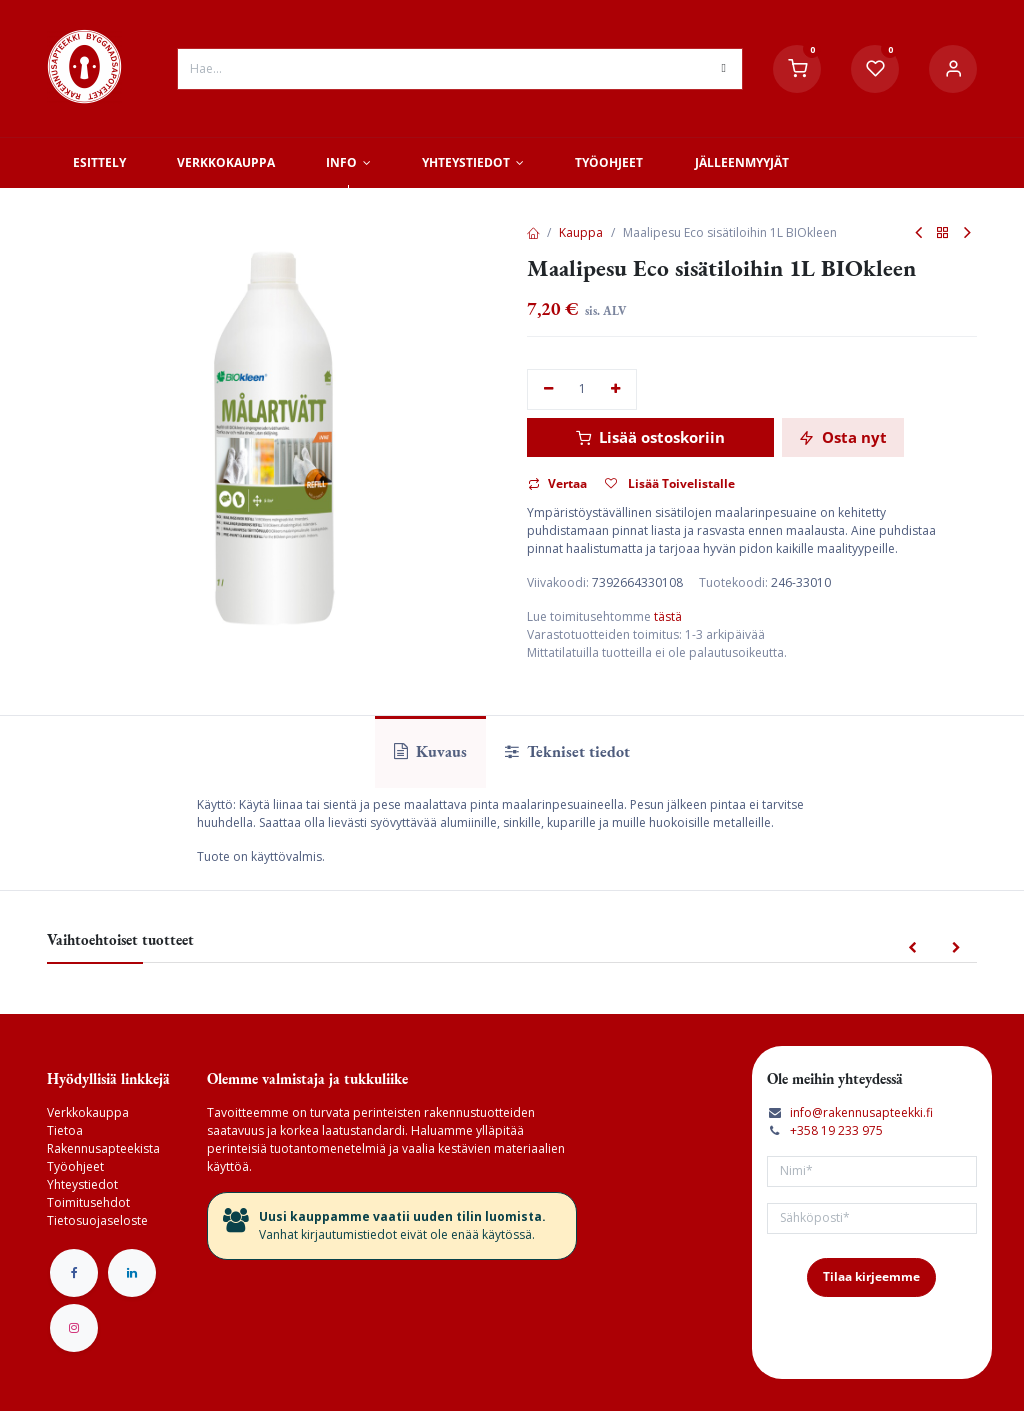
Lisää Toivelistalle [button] (670, 483)
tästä (668, 616)
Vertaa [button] (557, 483)
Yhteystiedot (82, 1184)
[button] (912, 948)
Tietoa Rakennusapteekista (103, 1139)
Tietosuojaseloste (97, 1220)
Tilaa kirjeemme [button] (871, 1276)
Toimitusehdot (88, 1202)
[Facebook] (74, 1273)
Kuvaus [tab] (430, 751)
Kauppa (581, 232)
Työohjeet (75, 1166)
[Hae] (724, 69)
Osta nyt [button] (843, 437)
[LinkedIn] (132, 1273)
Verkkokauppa (88, 1112)
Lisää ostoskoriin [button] (650, 437)
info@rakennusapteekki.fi (861, 1112)
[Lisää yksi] (616, 389)
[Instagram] (74, 1328)
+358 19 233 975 (836, 1130)
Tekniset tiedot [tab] (567, 751)
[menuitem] (99, 163)
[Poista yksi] (548, 389)
